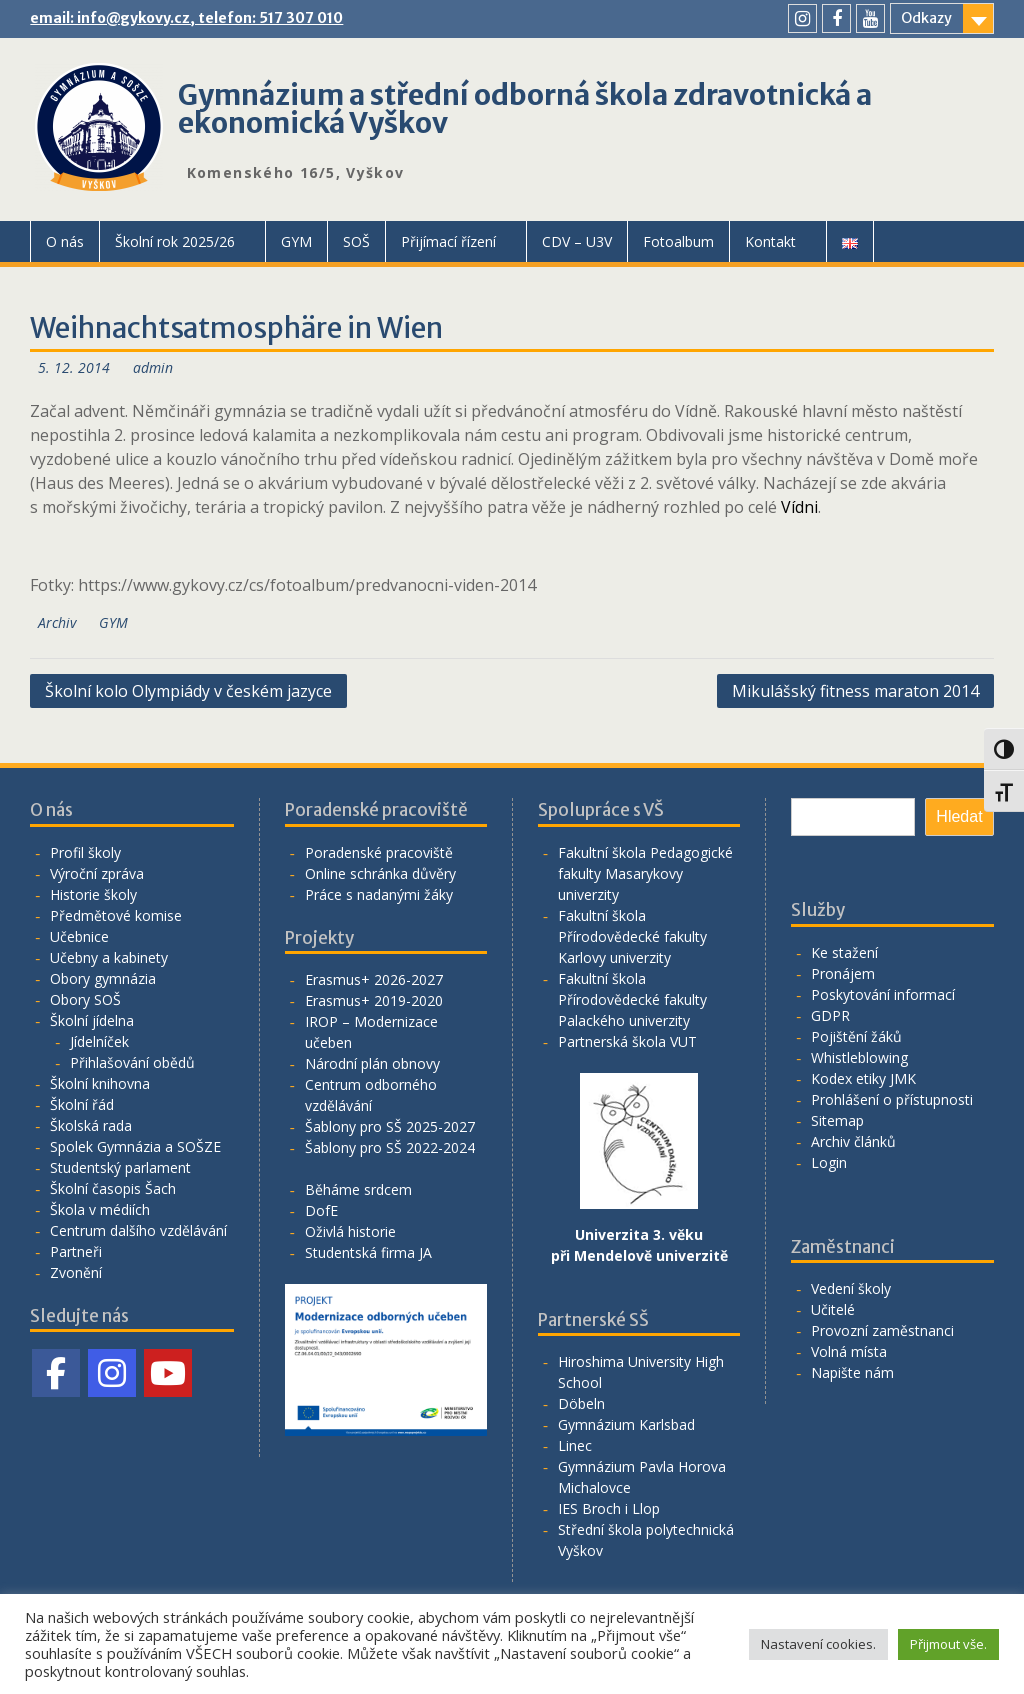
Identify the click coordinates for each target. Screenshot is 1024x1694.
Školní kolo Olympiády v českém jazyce (188, 691)
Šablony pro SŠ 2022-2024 (390, 1147)
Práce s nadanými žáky (379, 894)
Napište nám (852, 1372)
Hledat (959, 816)
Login (829, 1162)
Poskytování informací (883, 994)
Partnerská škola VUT (627, 1041)
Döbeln (581, 1403)
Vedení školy (851, 1288)
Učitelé (833, 1309)
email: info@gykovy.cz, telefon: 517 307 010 (186, 18)
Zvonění (76, 1272)
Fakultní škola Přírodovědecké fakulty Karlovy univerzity (632, 936)
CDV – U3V (577, 241)
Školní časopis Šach (113, 1188)
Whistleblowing (859, 1057)
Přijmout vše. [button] (948, 1644)
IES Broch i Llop (609, 1508)
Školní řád (82, 1104)
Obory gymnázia (103, 978)
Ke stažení (844, 952)
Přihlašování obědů (132, 1062)
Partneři (76, 1251)
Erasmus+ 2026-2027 (374, 979)
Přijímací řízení (448, 241)
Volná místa (849, 1351)
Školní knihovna (100, 1083)
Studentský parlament (120, 1167)
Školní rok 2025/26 (175, 241)
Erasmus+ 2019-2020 (374, 1000)
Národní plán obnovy (372, 1063)
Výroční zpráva (97, 873)
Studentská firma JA (368, 1252)
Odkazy (926, 18)
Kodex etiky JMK (863, 1078)
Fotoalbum (678, 241)
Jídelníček (99, 1041)
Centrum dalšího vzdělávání (138, 1230)
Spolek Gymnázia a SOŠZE (135, 1146)
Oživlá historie (350, 1231)
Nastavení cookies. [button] (818, 1644)
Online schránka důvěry (380, 873)
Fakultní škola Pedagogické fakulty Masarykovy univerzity (645, 873)
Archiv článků (853, 1141)
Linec (575, 1445)
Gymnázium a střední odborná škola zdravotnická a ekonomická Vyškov (525, 109)
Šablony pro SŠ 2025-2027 (390, 1126)
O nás (65, 241)
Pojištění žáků (856, 1036)
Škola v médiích (100, 1209)
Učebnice (79, 936)
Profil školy (85, 852)
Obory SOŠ (85, 999)
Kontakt (770, 241)
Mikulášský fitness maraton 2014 (855, 691)
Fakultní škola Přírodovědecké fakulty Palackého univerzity (632, 999)
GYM (296, 241)
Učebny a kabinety (109, 957)
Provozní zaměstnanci (882, 1330)
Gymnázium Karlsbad (626, 1424)
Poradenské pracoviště (379, 852)
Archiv (57, 622)
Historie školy (93, 894)
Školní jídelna (92, 1020)
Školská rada (91, 1125)
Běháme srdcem (358, 1189)
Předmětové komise (116, 915)
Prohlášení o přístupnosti (892, 1099)
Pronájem (843, 973)
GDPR (830, 1015)
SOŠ (356, 241)
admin (153, 367)
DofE (321, 1210)
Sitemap (837, 1120)
